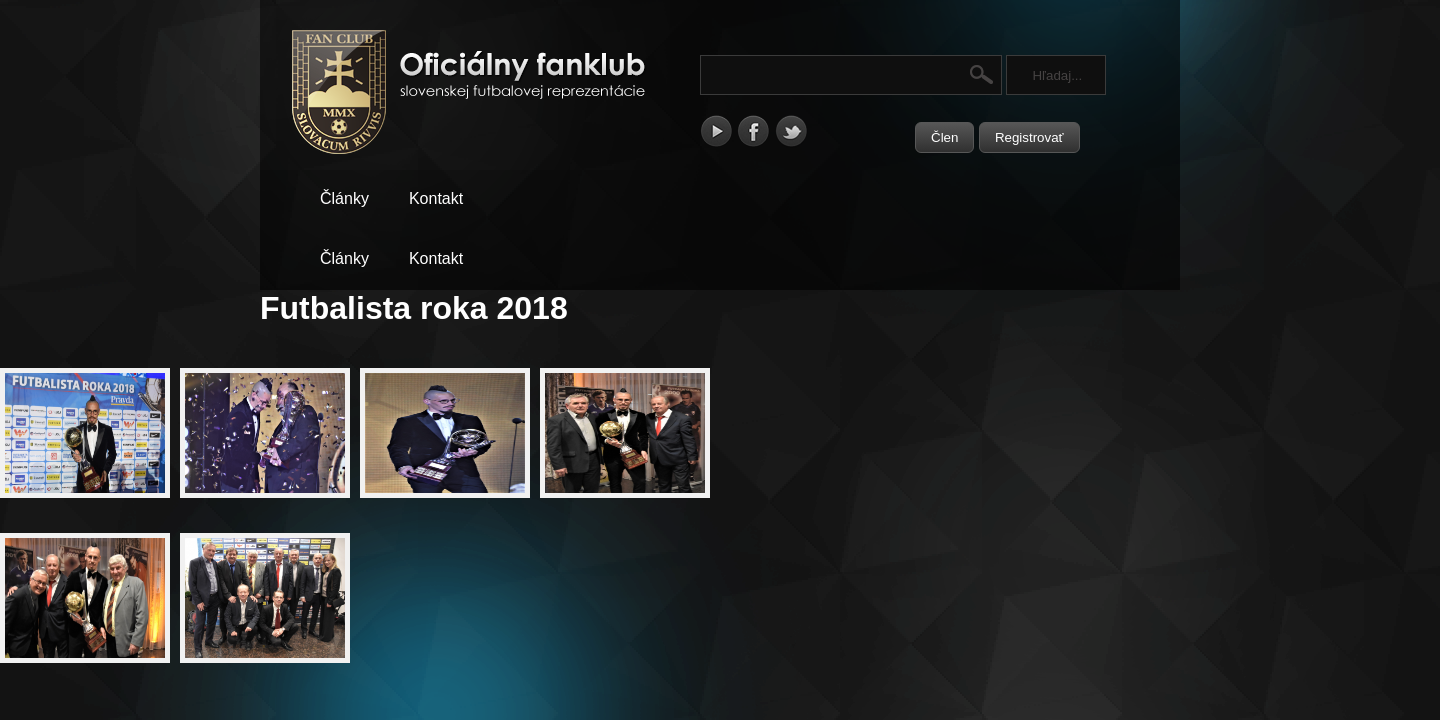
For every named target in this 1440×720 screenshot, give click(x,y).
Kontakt (436, 198)
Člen (944, 137)
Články (344, 198)
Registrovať (1029, 137)
